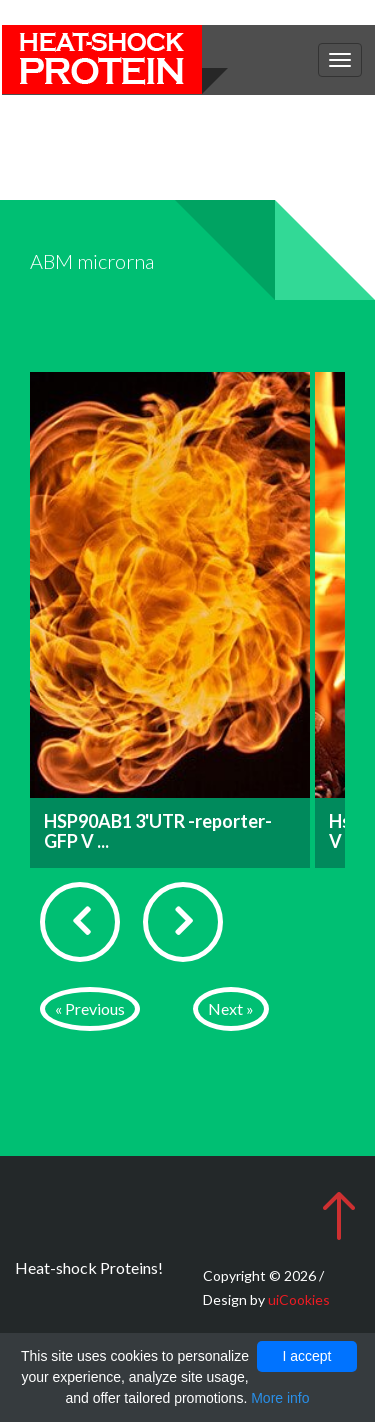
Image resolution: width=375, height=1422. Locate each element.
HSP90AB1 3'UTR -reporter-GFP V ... (158, 831)
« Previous (90, 1008)
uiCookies (299, 1299)
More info (280, 1398)
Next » (231, 1008)
